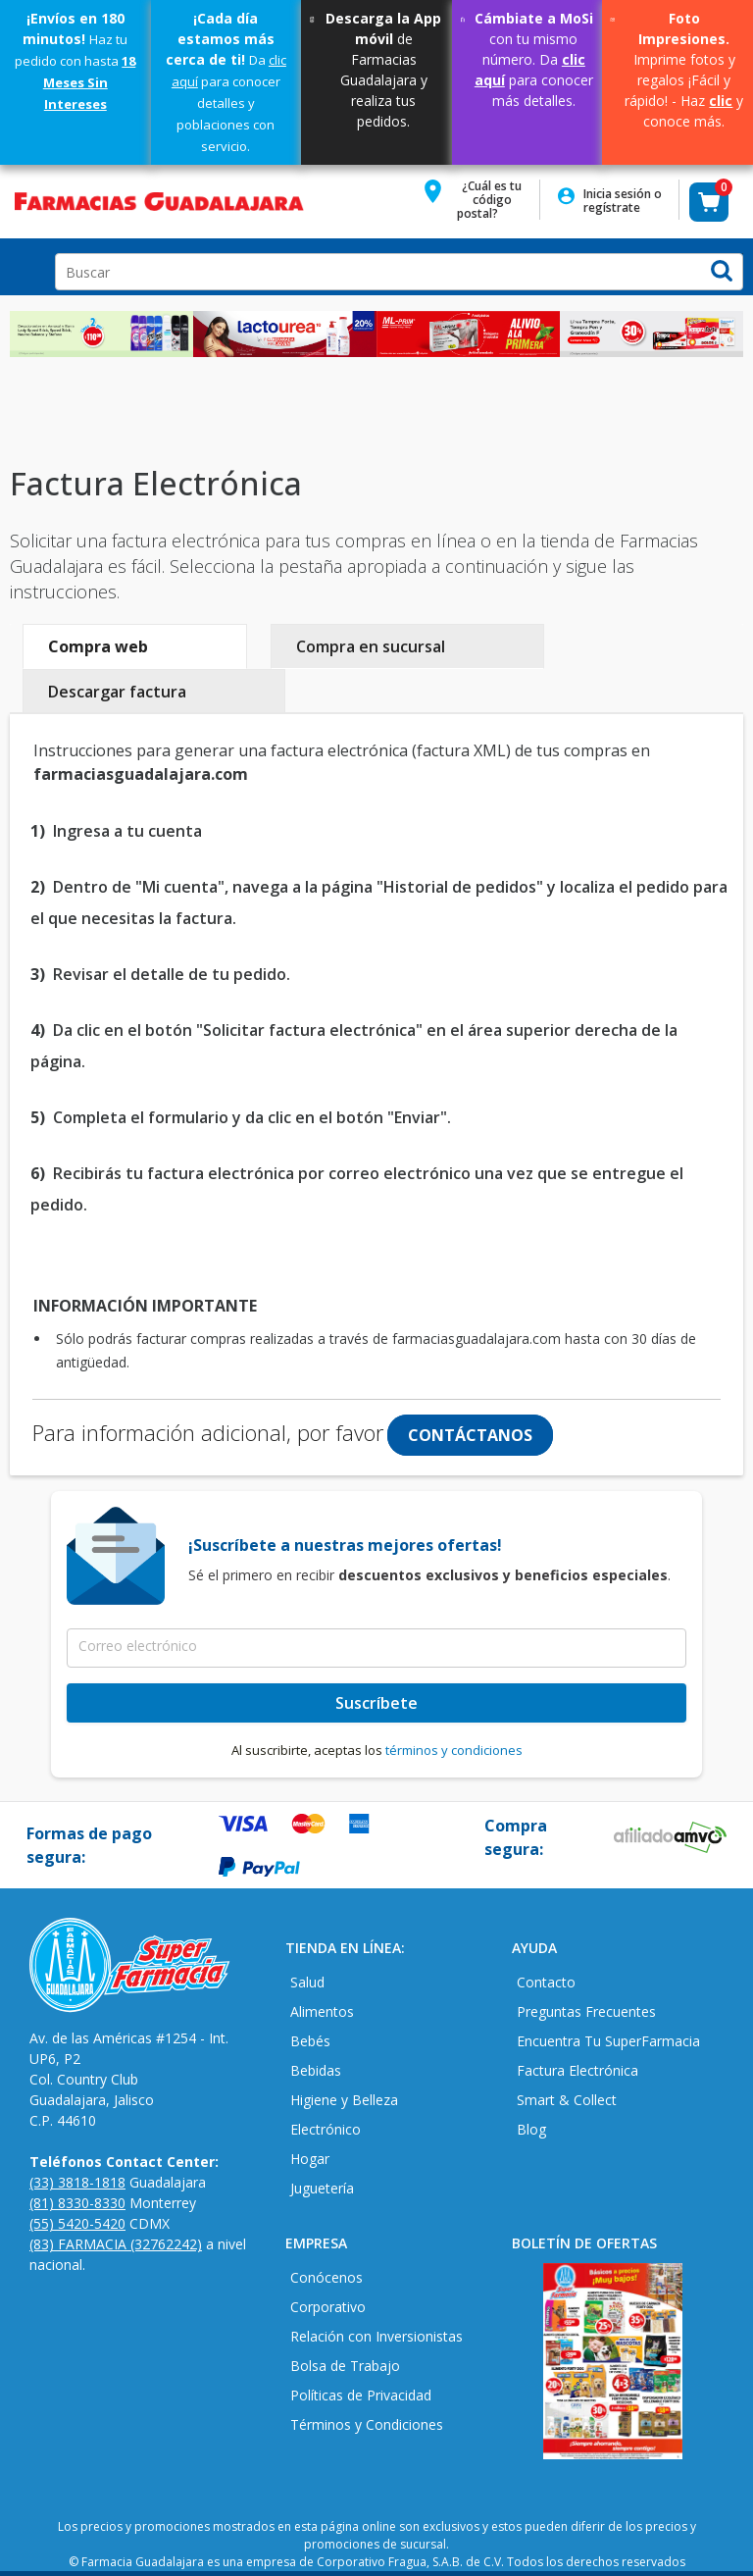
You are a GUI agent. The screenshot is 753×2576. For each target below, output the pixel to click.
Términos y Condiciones (366, 2424)
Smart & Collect (567, 2099)
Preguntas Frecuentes (586, 2011)
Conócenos (326, 2277)
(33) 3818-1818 (77, 2182)
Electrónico (325, 2129)
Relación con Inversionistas (376, 2336)
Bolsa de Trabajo (345, 2365)
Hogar (309, 2158)
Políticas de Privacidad (360, 2395)
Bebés (310, 2041)
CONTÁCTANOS (470, 1435)
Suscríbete (376, 1703)
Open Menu (24, 266)
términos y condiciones (454, 1750)
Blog (531, 2129)
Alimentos (322, 2011)
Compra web (98, 646)
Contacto (546, 1982)
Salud (307, 1982)
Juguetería (322, 2188)
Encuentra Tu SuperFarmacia (608, 2041)
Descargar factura (117, 691)
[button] (477, 206)
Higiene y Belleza (344, 2099)
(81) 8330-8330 (77, 2202)
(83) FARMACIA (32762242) (115, 2244)
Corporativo (328, 2306)
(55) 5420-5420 (77, 2223)
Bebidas (315, 2070)
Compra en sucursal (370, 646)
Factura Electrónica (577, 2070)
